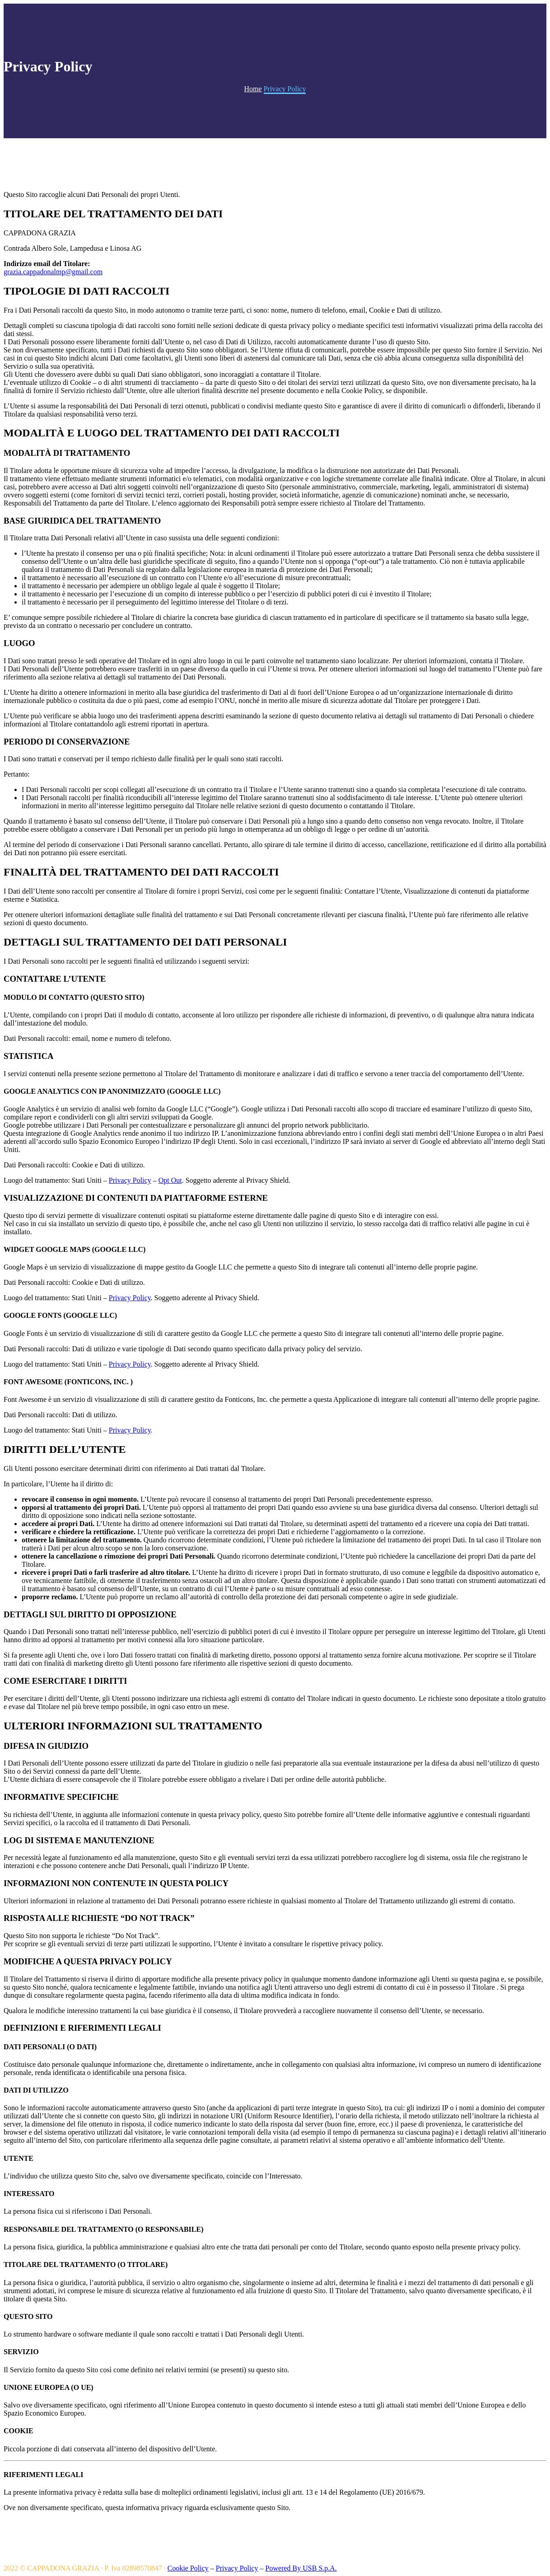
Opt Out (170, 1180)
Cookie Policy (188, 2568)
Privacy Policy (130, 1180)
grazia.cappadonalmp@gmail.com (53, 272)
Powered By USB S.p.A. (301, 2568)
